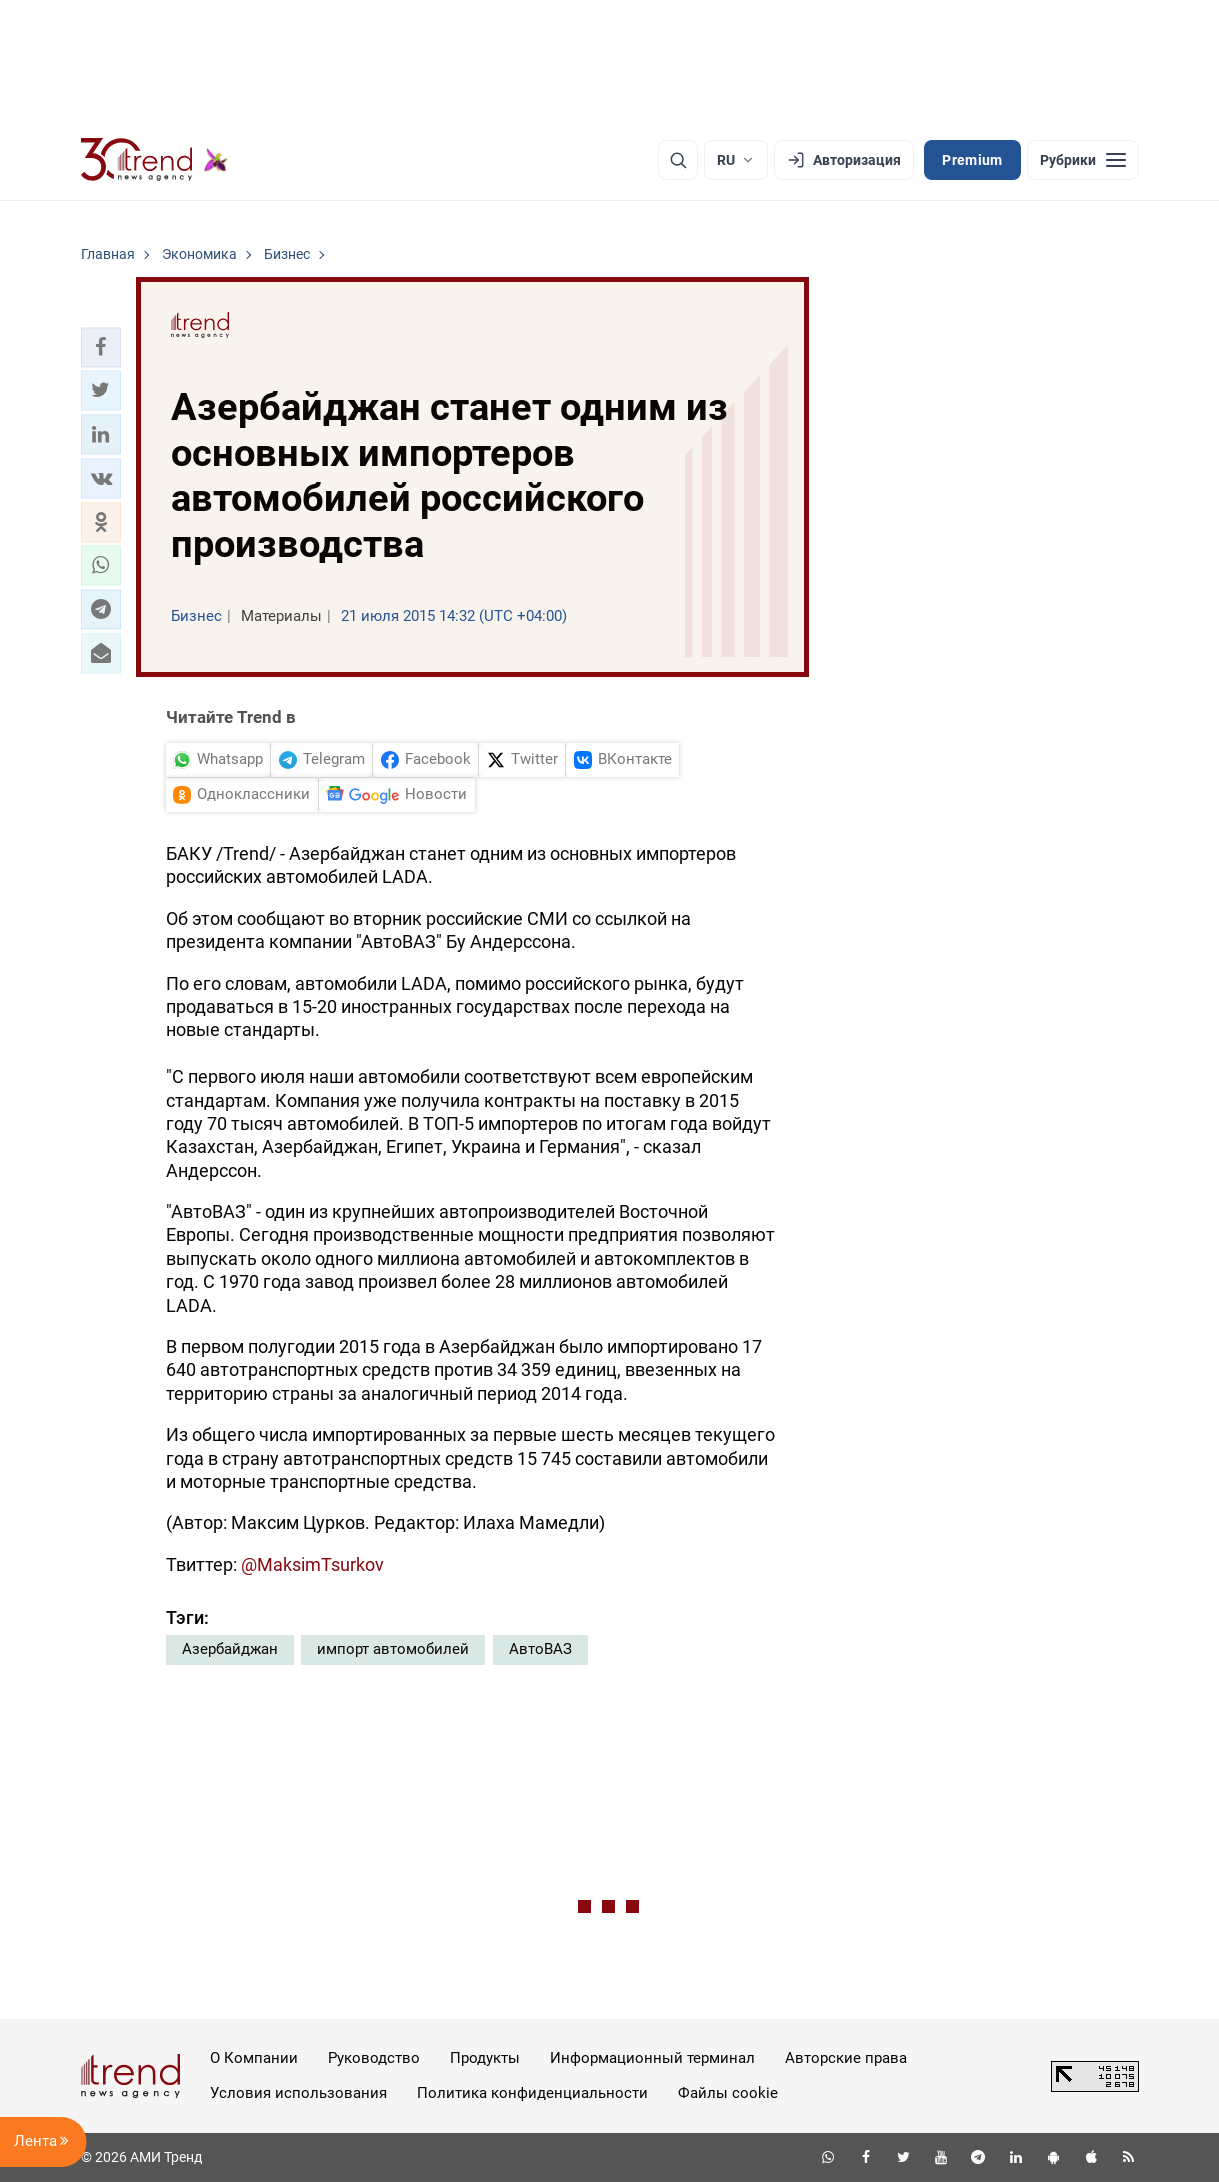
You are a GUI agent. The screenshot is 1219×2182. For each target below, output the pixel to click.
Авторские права (846, 2058)
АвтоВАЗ (540, 1649)
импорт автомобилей (393, 1649)
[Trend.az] (155, 160)
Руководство (374, 2058)
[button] (101, 347)
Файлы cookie (728, 2093)
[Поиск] (678, 160)
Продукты (485, 2058)
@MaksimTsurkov (312, 1564)
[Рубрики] (1083, 160)
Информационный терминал (652, 2058)
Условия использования (298, 2093)
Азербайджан (230, 1649)
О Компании (254, 2058)
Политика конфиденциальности (532, 2093)
